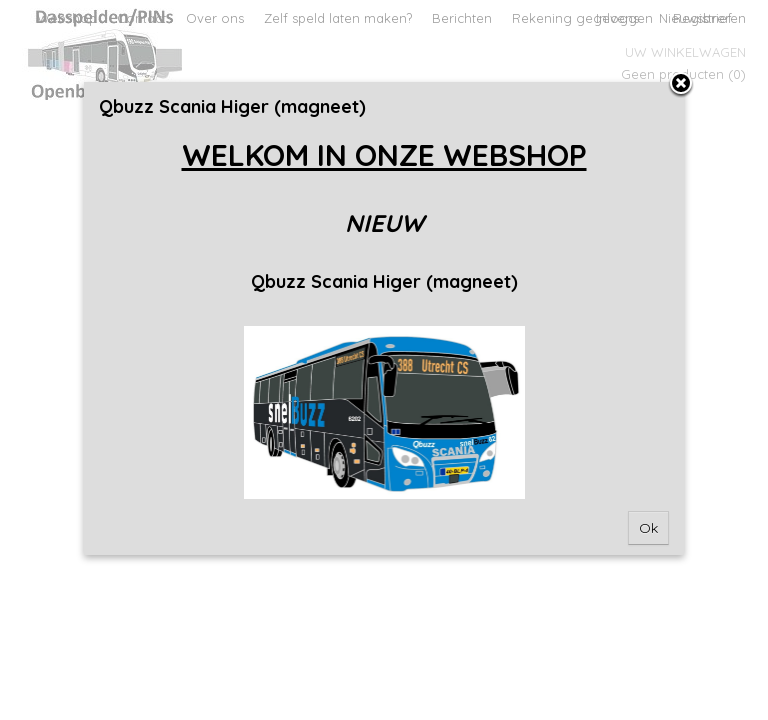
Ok (648, 528)
